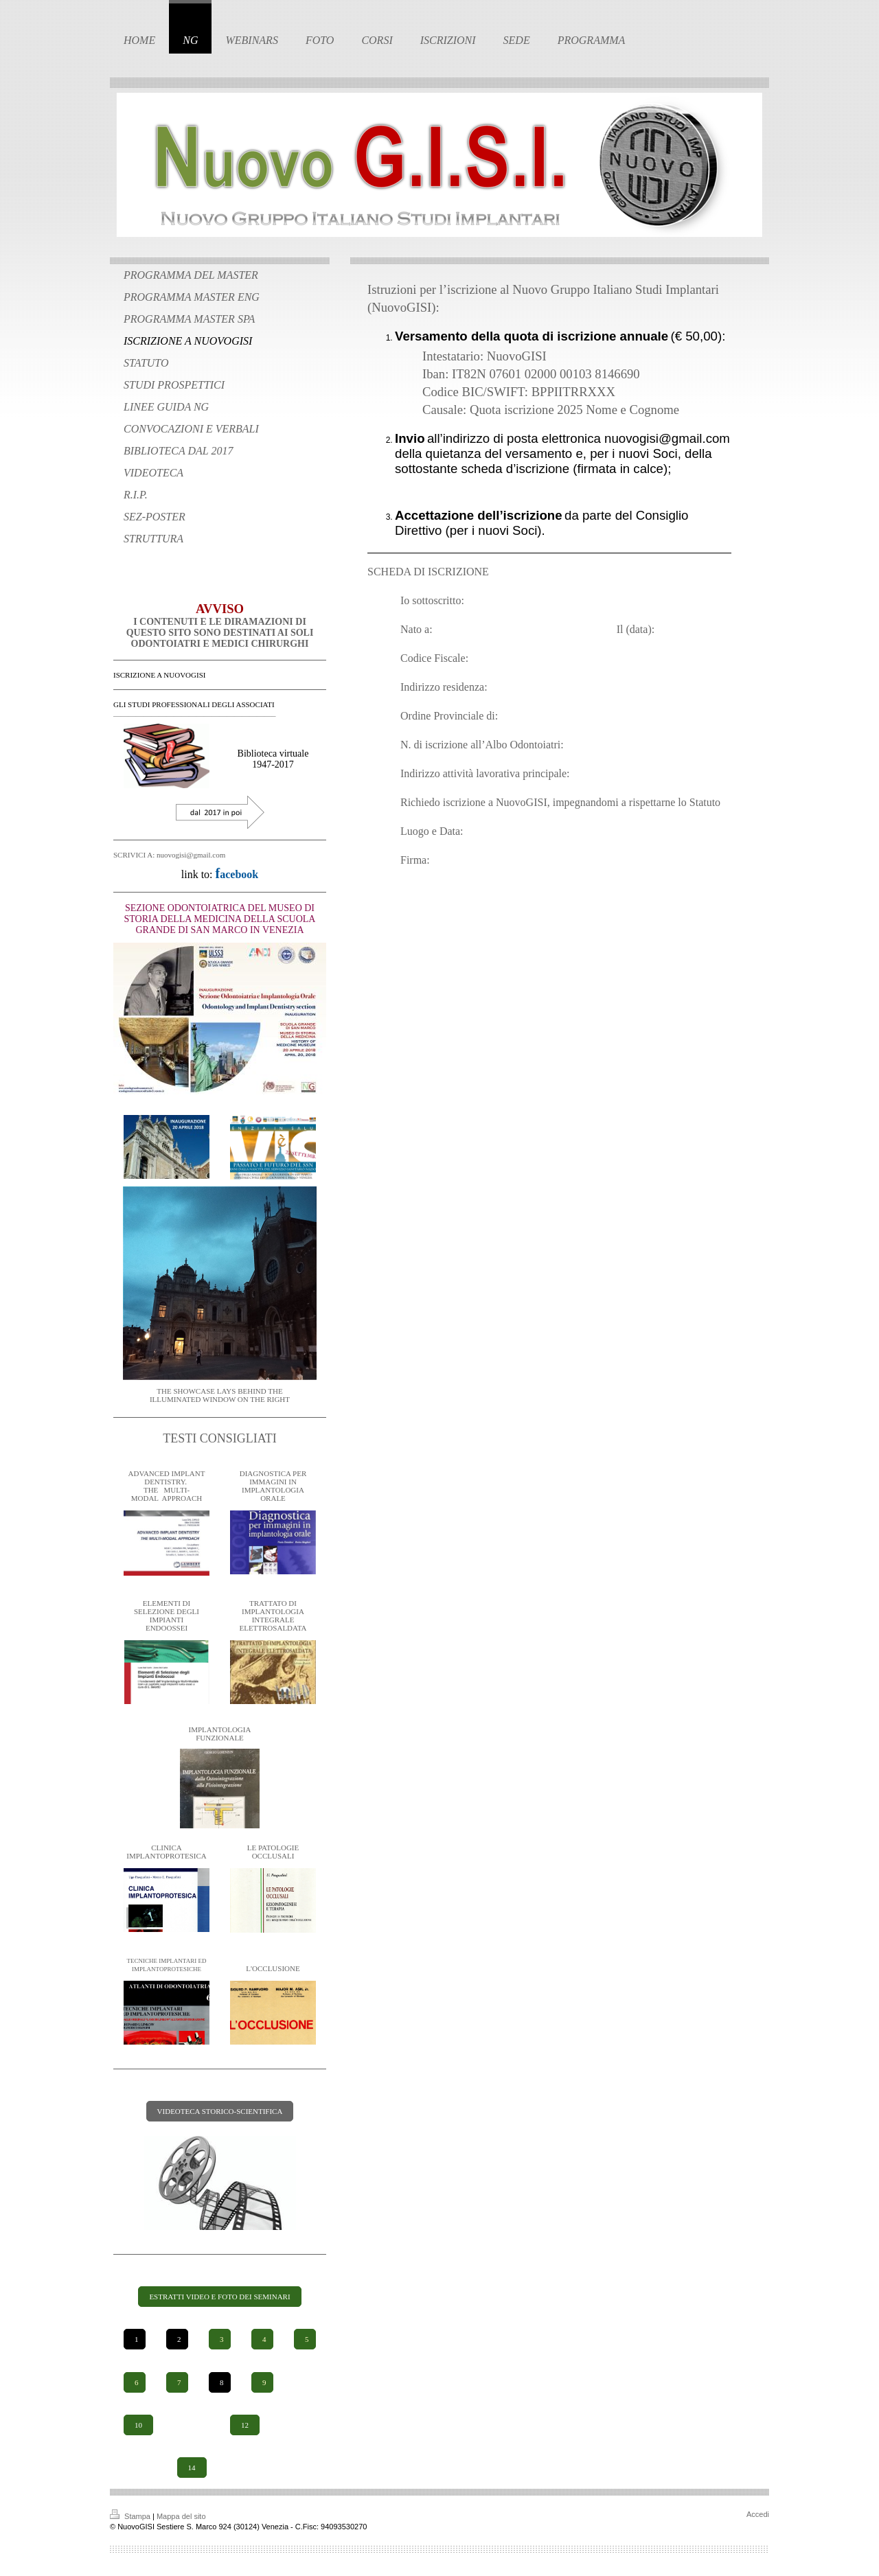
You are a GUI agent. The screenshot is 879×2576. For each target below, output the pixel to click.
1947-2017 (273, 764)
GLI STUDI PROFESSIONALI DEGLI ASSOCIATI (194, 704)
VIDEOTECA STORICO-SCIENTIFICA (220, 2111)
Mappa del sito (181, 2516)
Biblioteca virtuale (273, 753)
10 (138, 2425)
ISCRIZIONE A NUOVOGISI (159, 675)
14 (192, 2467)
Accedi (757, 2514)
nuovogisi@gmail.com (667, 438)
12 (245, 2425)
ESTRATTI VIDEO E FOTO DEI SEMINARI (219, 2296)
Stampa (131, 2516)
